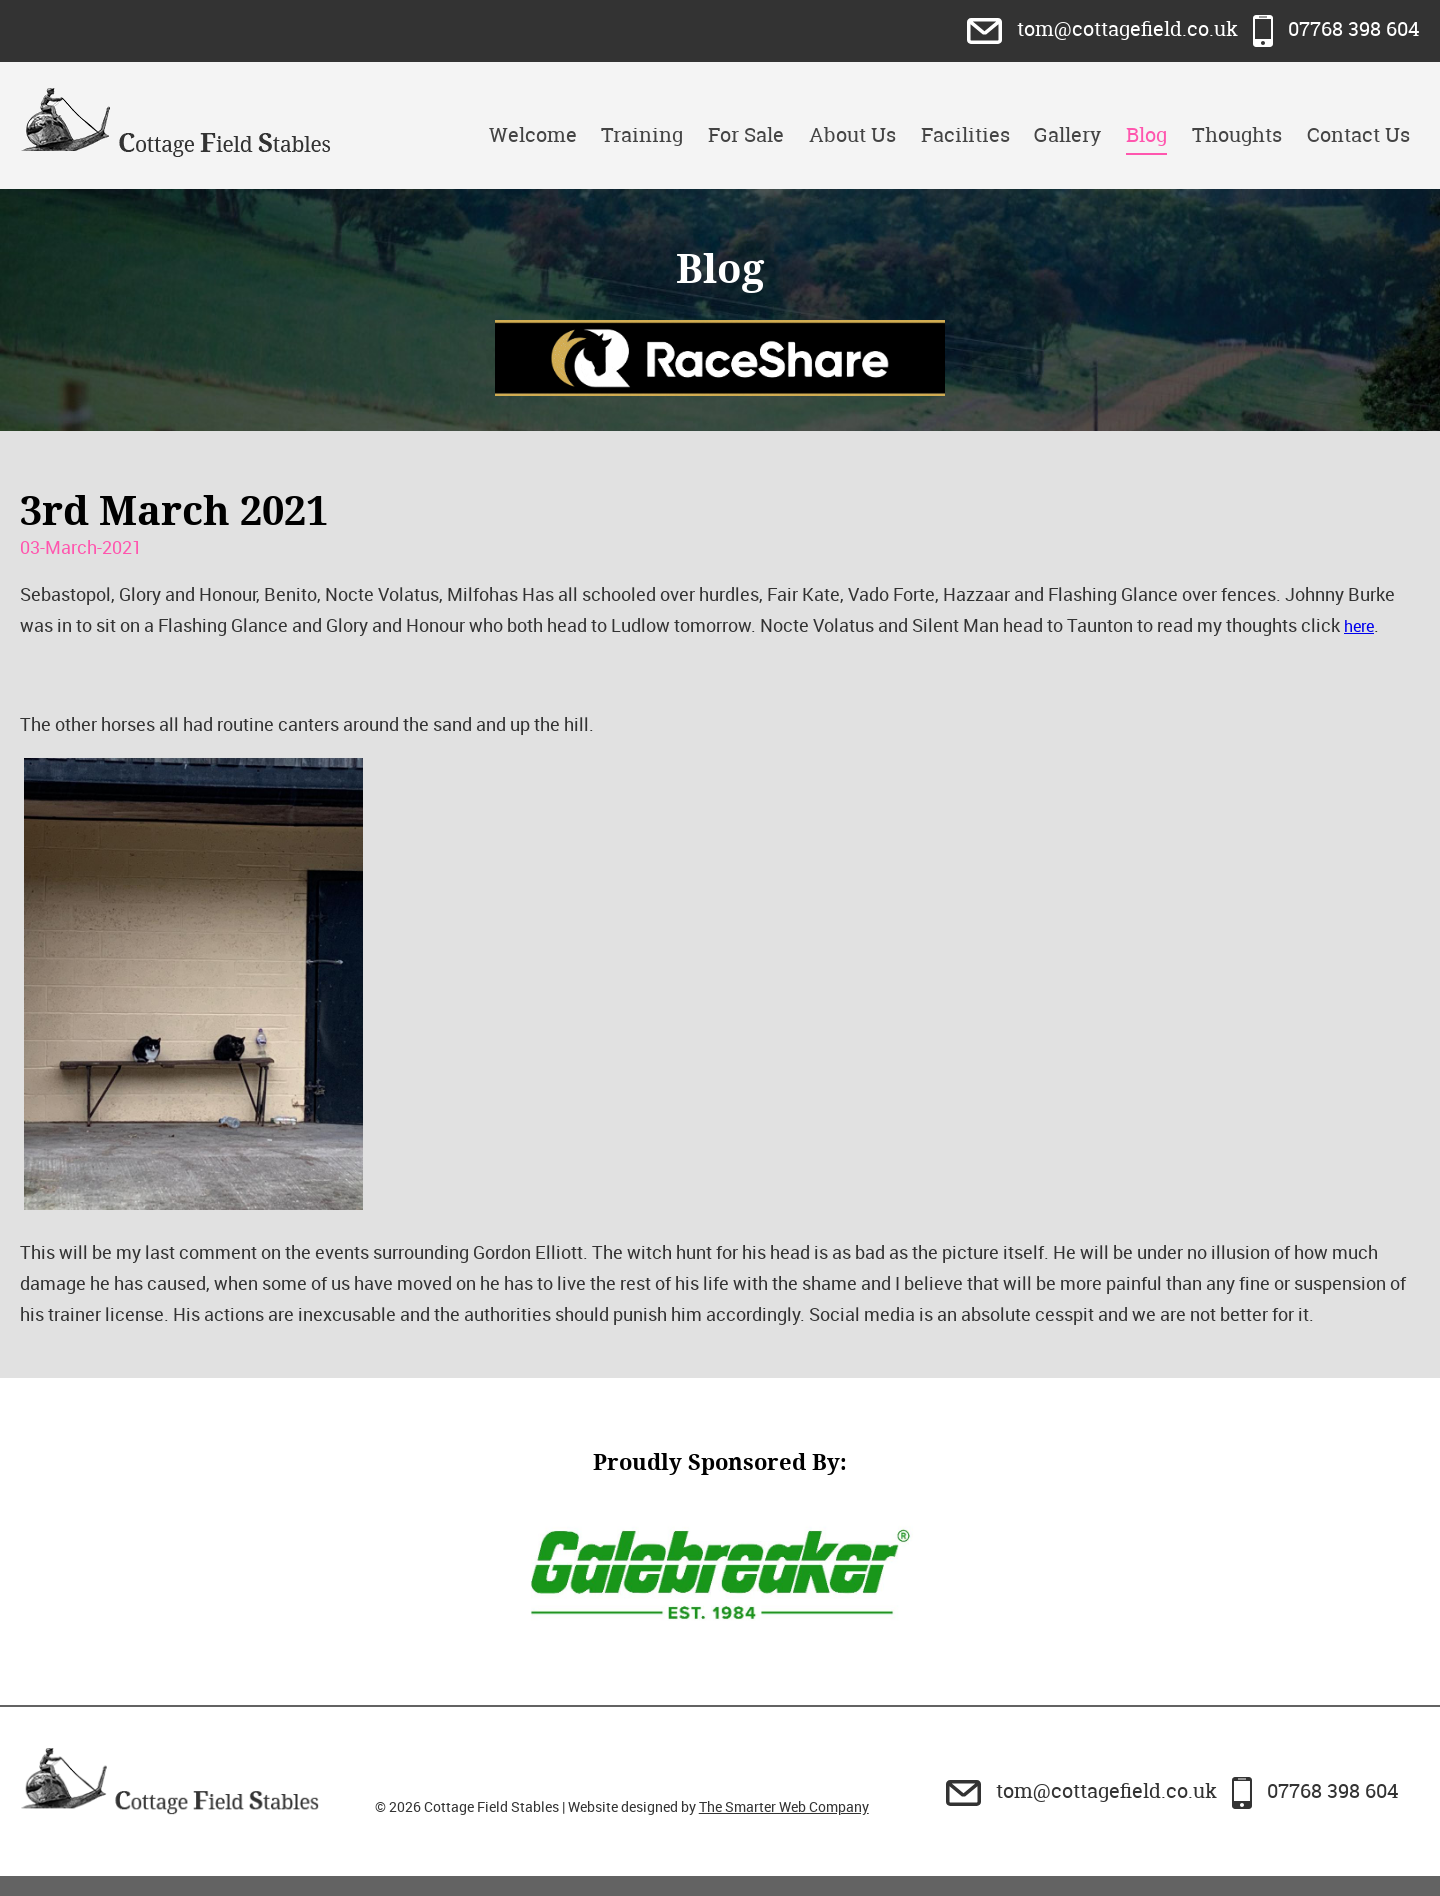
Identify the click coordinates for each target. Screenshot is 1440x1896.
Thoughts (1237, 134)
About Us (852, 134)
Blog (1146, 134)
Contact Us (1358, 134)
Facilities (965, 134)
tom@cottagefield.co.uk (1105, 28)
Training (642, 134)
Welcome (533, 134)
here (1359, 626)
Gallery (1067, 134)
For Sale (746, 134)
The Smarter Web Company (784, 1806)
